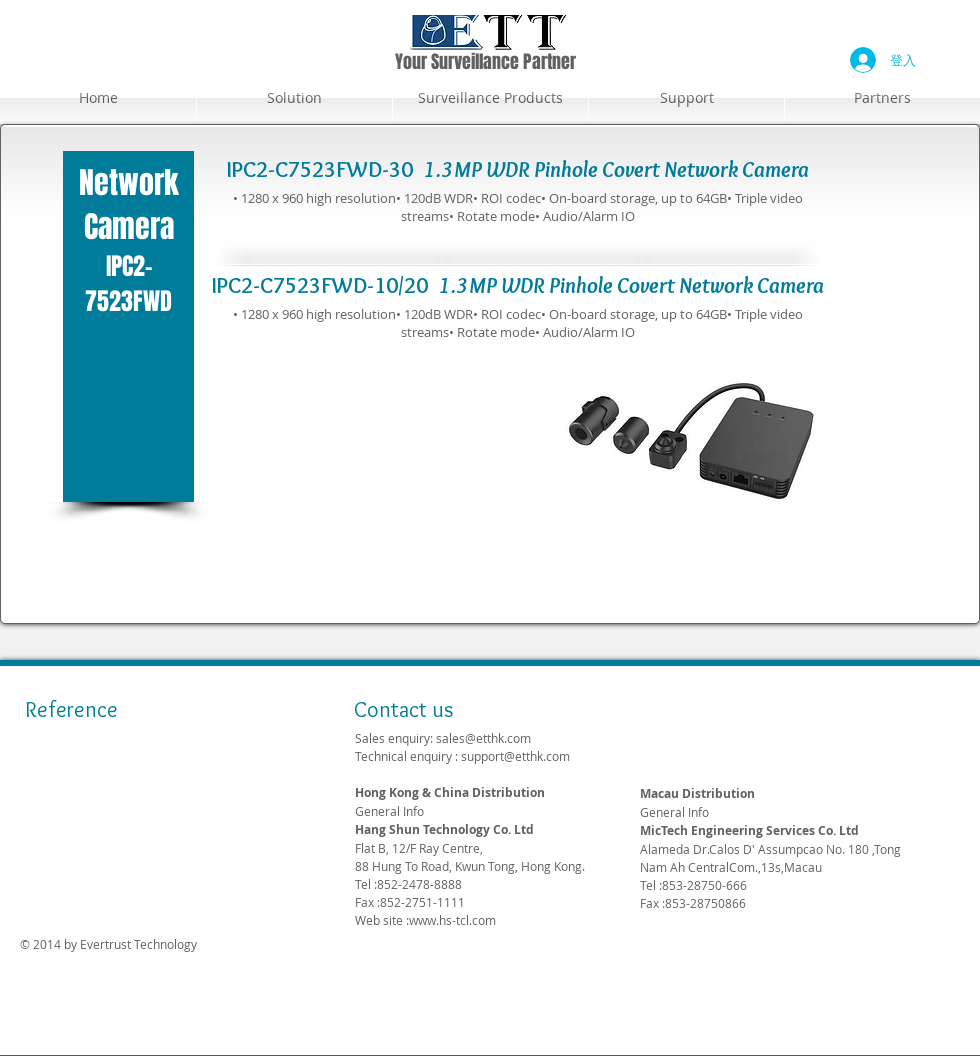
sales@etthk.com (483, 738)
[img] (54, 753)
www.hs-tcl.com (452, 920)
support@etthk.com (515, 756)
